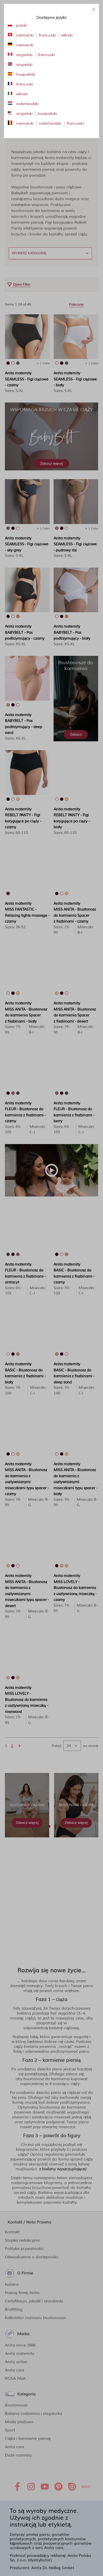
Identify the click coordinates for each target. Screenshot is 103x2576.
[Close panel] (93, 9)
